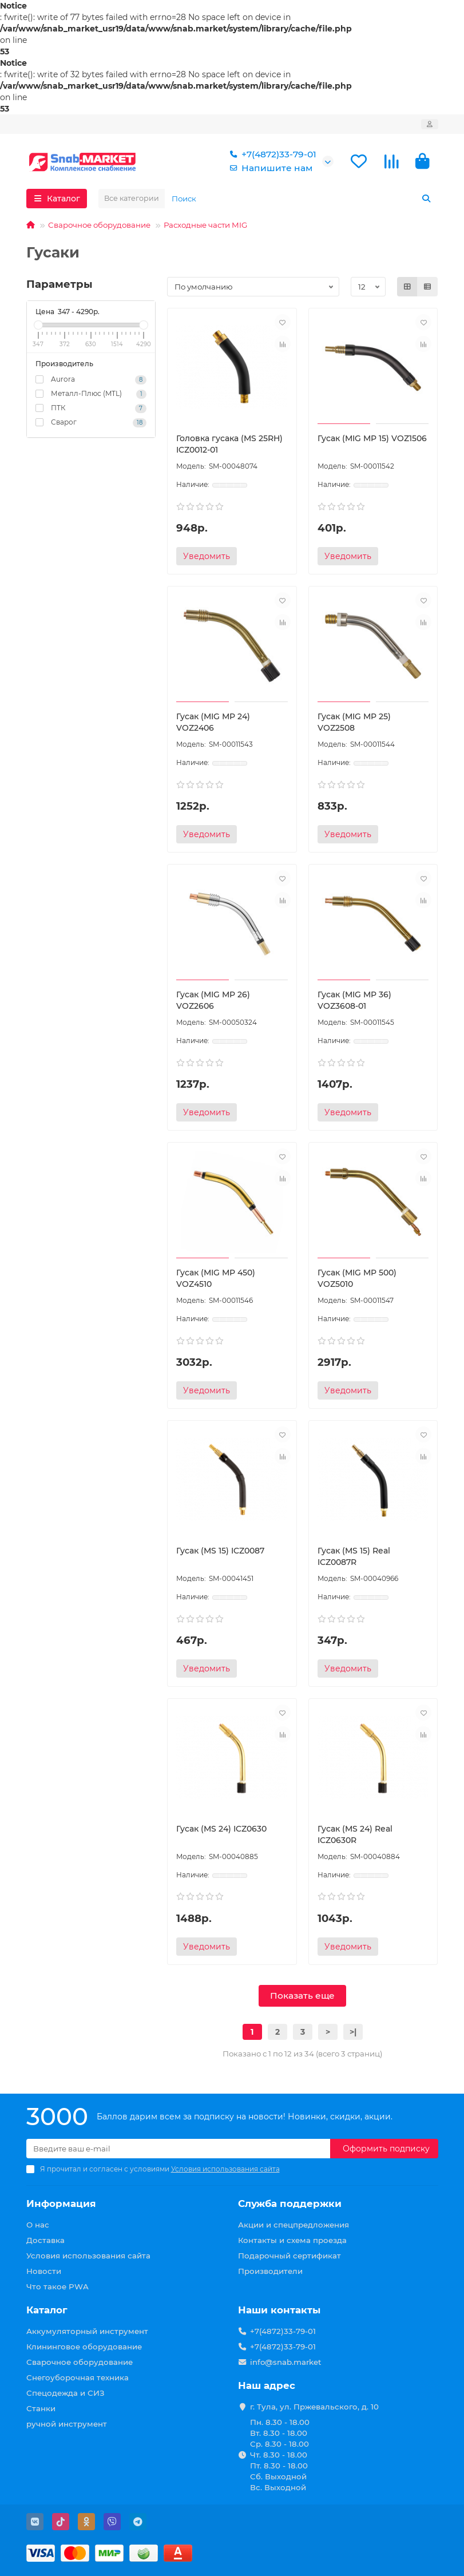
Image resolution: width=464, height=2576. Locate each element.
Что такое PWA (57, 2286)
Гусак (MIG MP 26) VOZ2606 (213, 1000)
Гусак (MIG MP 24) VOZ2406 (213, 722)
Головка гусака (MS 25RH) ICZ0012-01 (229, 444)
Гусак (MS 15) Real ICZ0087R (354, 1556)
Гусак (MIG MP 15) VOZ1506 (372, 438)
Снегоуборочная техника (77, 2377)
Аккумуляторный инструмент (87, 2331)
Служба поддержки (290, 2203)
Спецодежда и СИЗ (65, 2392)
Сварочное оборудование (99, 224)
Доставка (45, 2240)
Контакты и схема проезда (292, 2240)
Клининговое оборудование (84, 2346)
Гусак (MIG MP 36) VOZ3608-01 (354, 1000)
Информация (61, 2203)
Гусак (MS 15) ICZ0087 (220, 1550)
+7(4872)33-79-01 (270, 154)
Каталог (47, 2310)
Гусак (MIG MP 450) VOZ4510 (215, 1278)
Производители (270, 2271)
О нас (37, 2224)
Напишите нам (268, 168)
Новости (43, 2271)
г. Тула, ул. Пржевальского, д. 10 (314, 2406)
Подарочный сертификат (289, 2255)
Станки (40, 2408)
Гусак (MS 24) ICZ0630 (221, 1829)
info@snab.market (286, 2362)
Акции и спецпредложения (293, 2224)
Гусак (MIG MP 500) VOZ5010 (357, 1278)
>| (353, 2032)
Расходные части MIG (205, 224)
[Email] (178, 2148)
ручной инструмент (66, 2423)
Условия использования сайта (88, 2255)
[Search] (301, 198)
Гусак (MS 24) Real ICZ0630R (355, 1834)
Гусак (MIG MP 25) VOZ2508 (354, 722)
